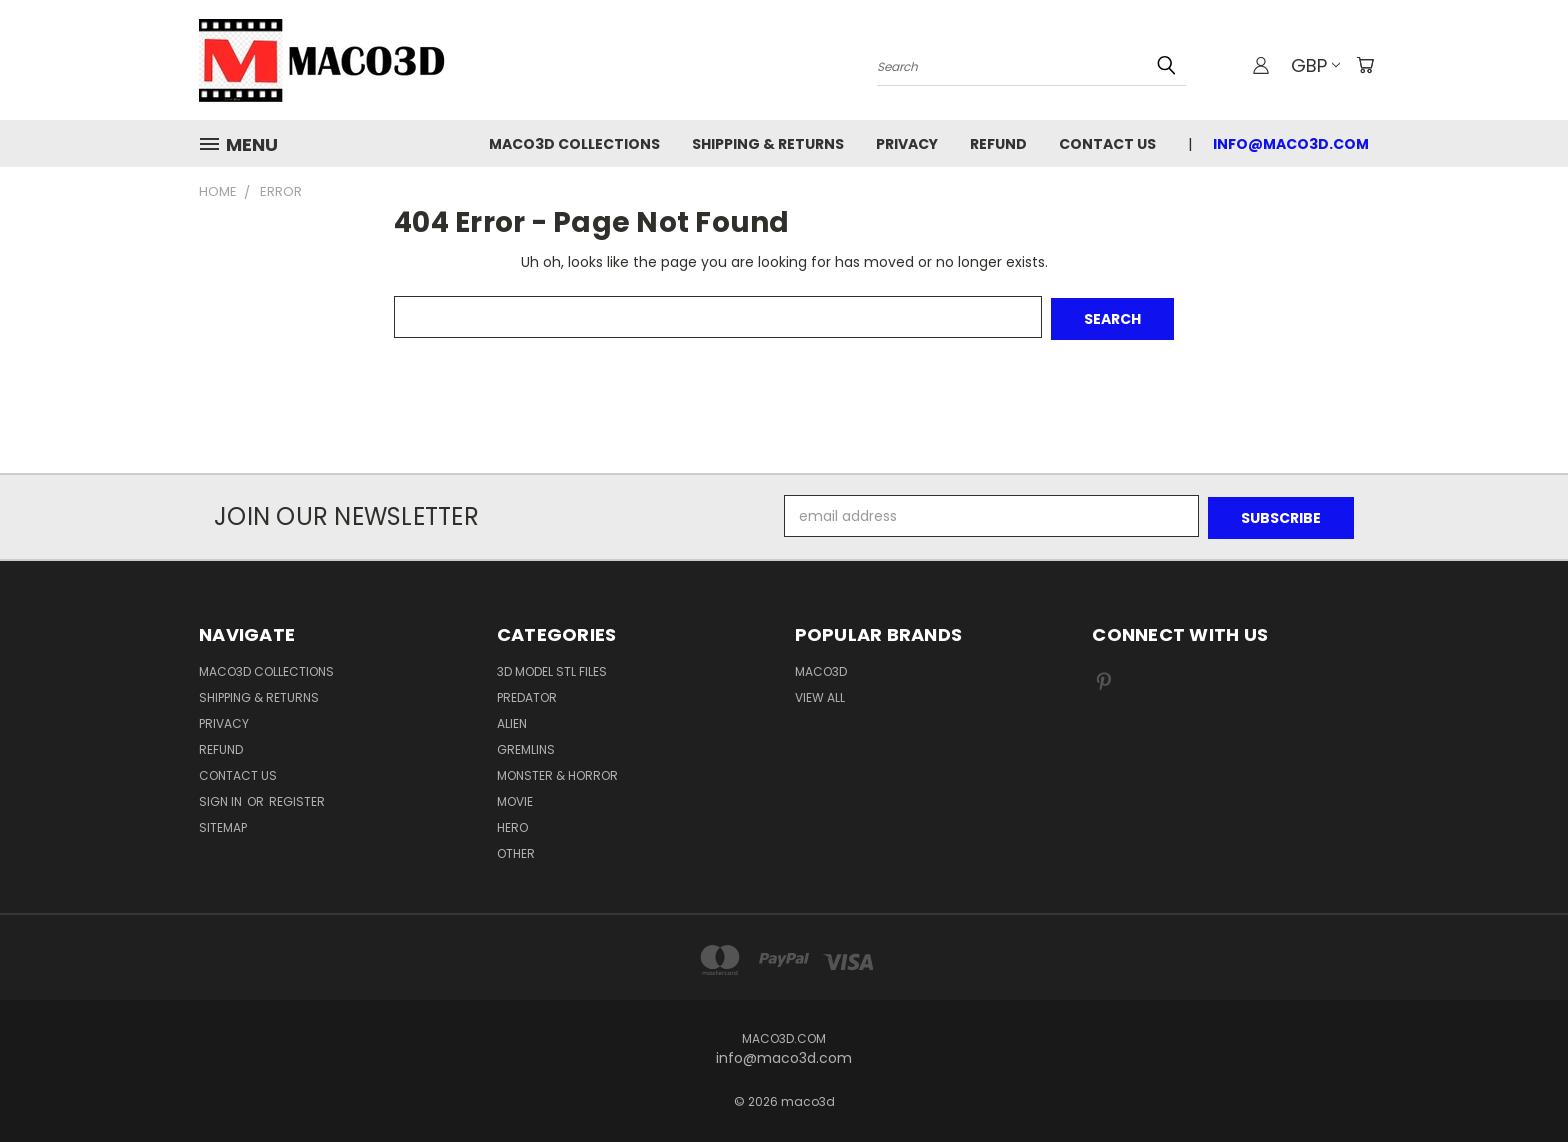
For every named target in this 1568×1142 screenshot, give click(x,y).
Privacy (907, 144)
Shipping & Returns (768, 144)
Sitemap (223, 823)
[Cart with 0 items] (1364, 65)
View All (820, 693)
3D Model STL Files (552, 667)
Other (516, 849)
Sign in (222, 797)
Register (297, 797)
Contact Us (1107, 144)
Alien (512, 719)
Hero (512, 823)
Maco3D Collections (574, 144)
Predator (527, 693)
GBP (1313, 65)
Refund (998, 144)
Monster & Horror (557, 771)
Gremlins (526, 745)
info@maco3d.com (1291, 144)
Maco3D (821, 667)
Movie (515, 797)
